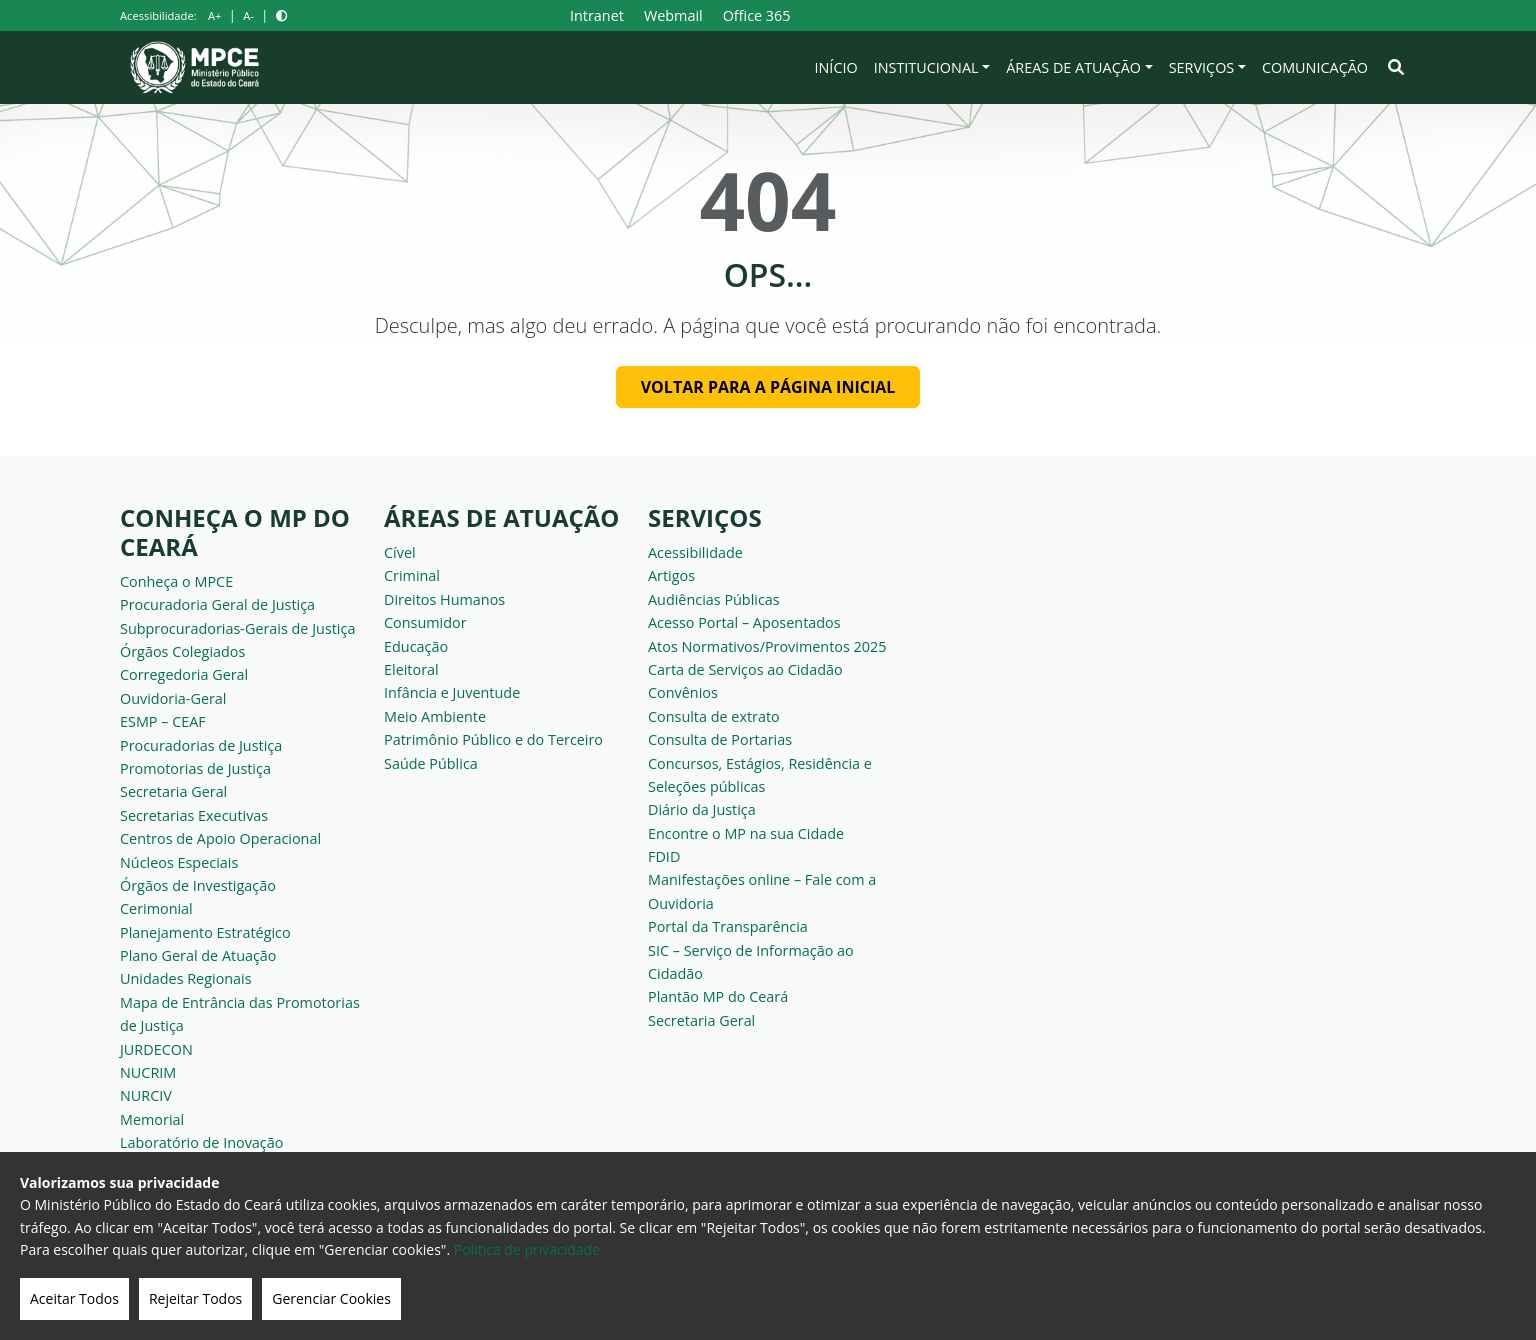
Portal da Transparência (728, 926)
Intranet (597, 15)
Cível (400, 552)
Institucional (926, 67)
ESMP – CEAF (163, 721)
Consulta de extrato (714, 716)
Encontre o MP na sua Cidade (746, 833)
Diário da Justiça (702, 809)
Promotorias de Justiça (195, 768)
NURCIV (146, 1095)
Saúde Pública (431, 763)
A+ (214, 15)
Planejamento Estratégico (205, 932)
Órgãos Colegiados (182, 651)
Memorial (152, 1119)
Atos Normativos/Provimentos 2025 (767, 646)
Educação (416, 646)
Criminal (412, 575)
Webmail (673, 15)
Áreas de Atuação (1073, 67)
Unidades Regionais (186, 978)
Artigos (671, 575)
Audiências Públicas (714, 599)
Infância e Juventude (452, 692)
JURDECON (156, 1049)
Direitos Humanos (444, 599)
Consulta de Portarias (720, 739)
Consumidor (425, 622)
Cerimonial (156, 908)
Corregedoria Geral (184, 674)
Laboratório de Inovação (201, 1142)
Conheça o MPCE (176, 581)
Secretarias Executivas (194, 815)
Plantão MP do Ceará (718, 996)
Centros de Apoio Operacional (220, 838)
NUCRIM (148, 1072)
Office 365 (757, 15)
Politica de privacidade (527, 1249)
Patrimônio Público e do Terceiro (493, 739)
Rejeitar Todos (195, 1298)
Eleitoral (411, 669)
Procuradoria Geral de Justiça (217, 604)
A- (248, 15)
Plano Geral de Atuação (198, 955)
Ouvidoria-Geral (173, 698)
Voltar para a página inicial (768, 387)
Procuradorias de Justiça (201, 745)
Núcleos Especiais (179, 862)
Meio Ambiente (435, 716)
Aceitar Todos (74, 1298)
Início (836, 67)
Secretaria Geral (173, 791)
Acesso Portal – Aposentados (744, 622)
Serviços (1202, 67)
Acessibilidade (695, 552)
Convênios (683, 692)
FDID (664, 856)
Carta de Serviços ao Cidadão (745, 669)
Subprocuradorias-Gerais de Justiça (237, 628)
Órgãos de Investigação (198, 885)
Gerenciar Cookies (331, 1298)
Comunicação (1315, 67)
